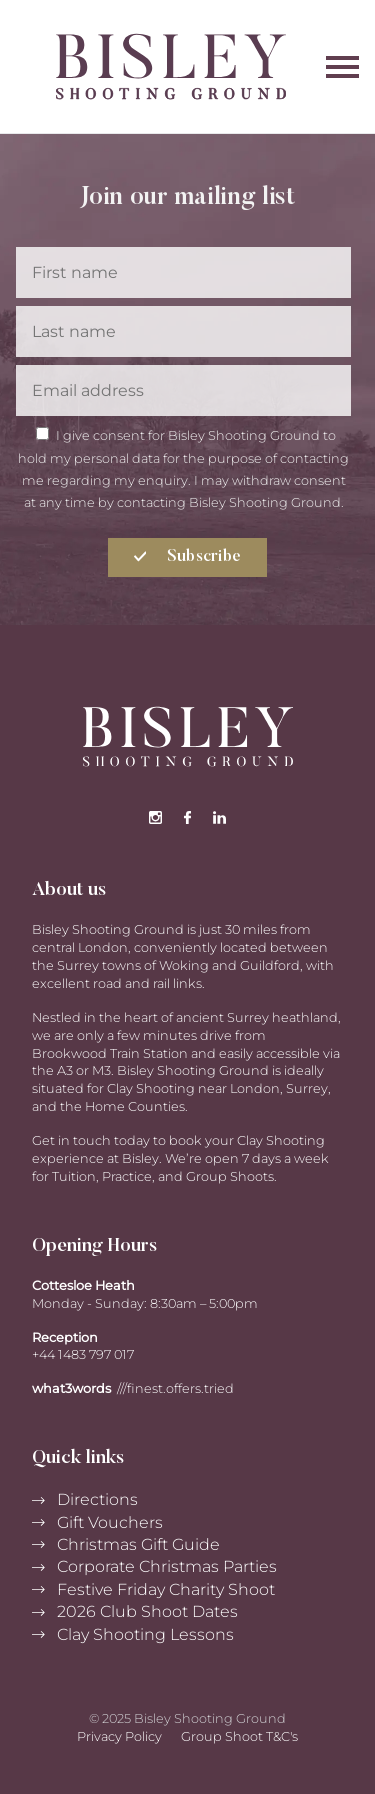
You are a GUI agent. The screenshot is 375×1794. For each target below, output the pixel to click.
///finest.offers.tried (175, 1388)
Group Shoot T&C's (239, 1736)
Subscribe (188, 557)
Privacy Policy (119, 1736)
